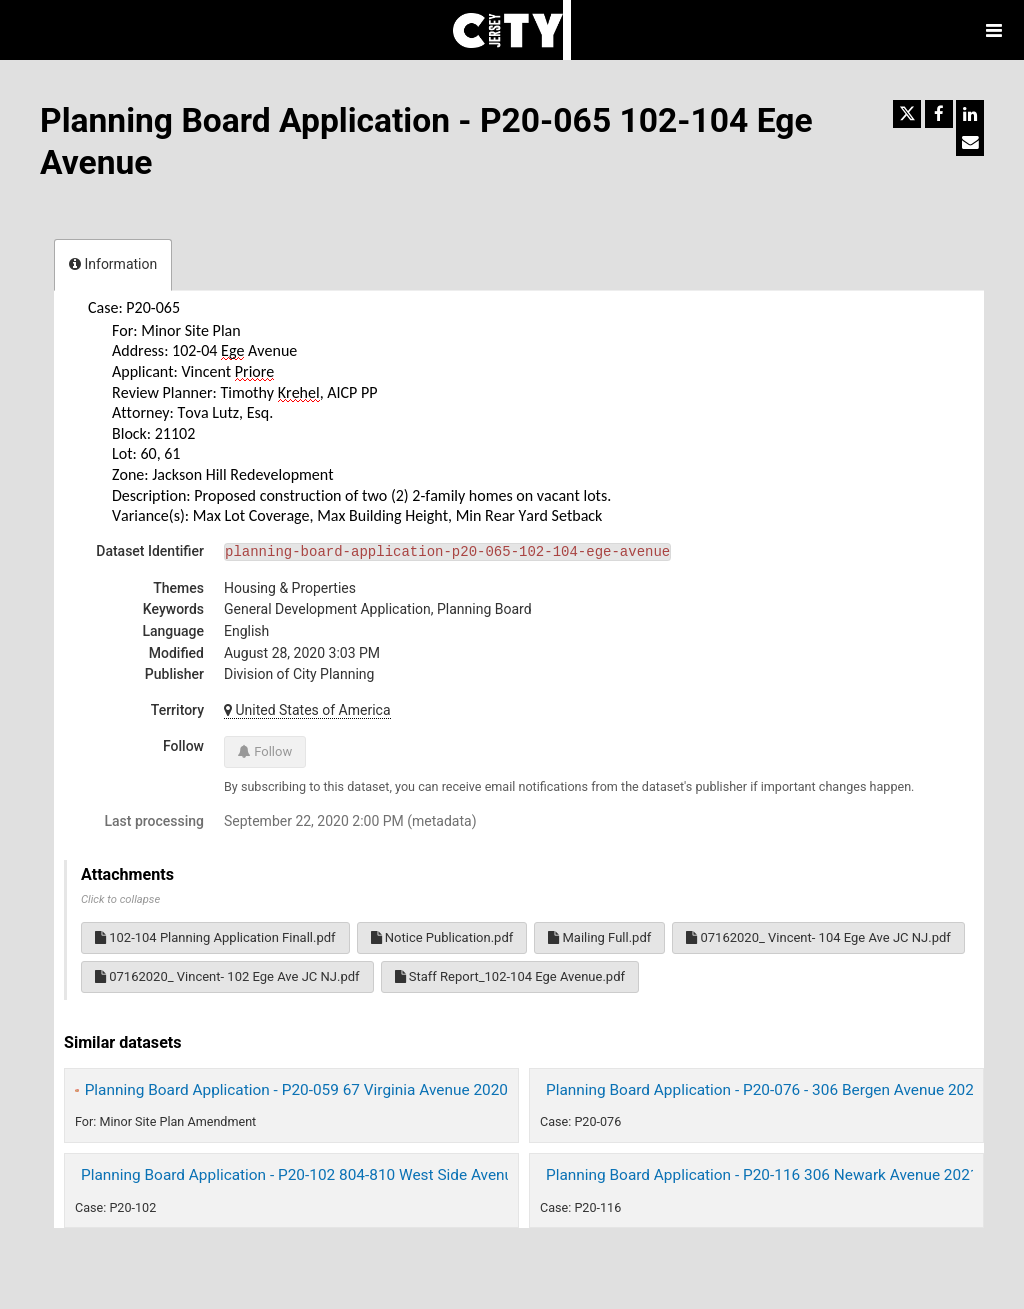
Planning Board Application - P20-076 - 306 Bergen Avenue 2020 (764, 1090)
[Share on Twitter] (907, 114)
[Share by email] (970, 142)
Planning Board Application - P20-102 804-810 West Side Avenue (301, 1175)
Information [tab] (113, 264)
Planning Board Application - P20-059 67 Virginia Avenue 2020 (296, 1090)
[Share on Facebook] (939, 114)
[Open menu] (994, 30)
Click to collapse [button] (120, 899)
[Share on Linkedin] (970, 114)
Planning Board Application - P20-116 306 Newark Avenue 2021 (762, 1175)
